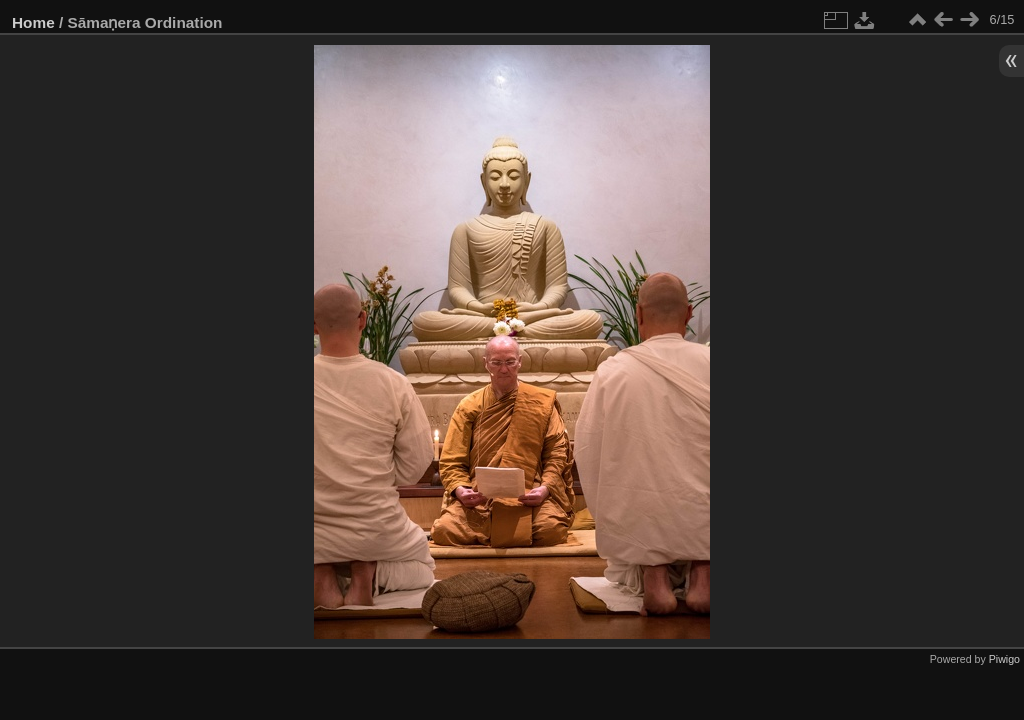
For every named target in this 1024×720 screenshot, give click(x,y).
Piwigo (1004, 659)
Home (33, 22)
